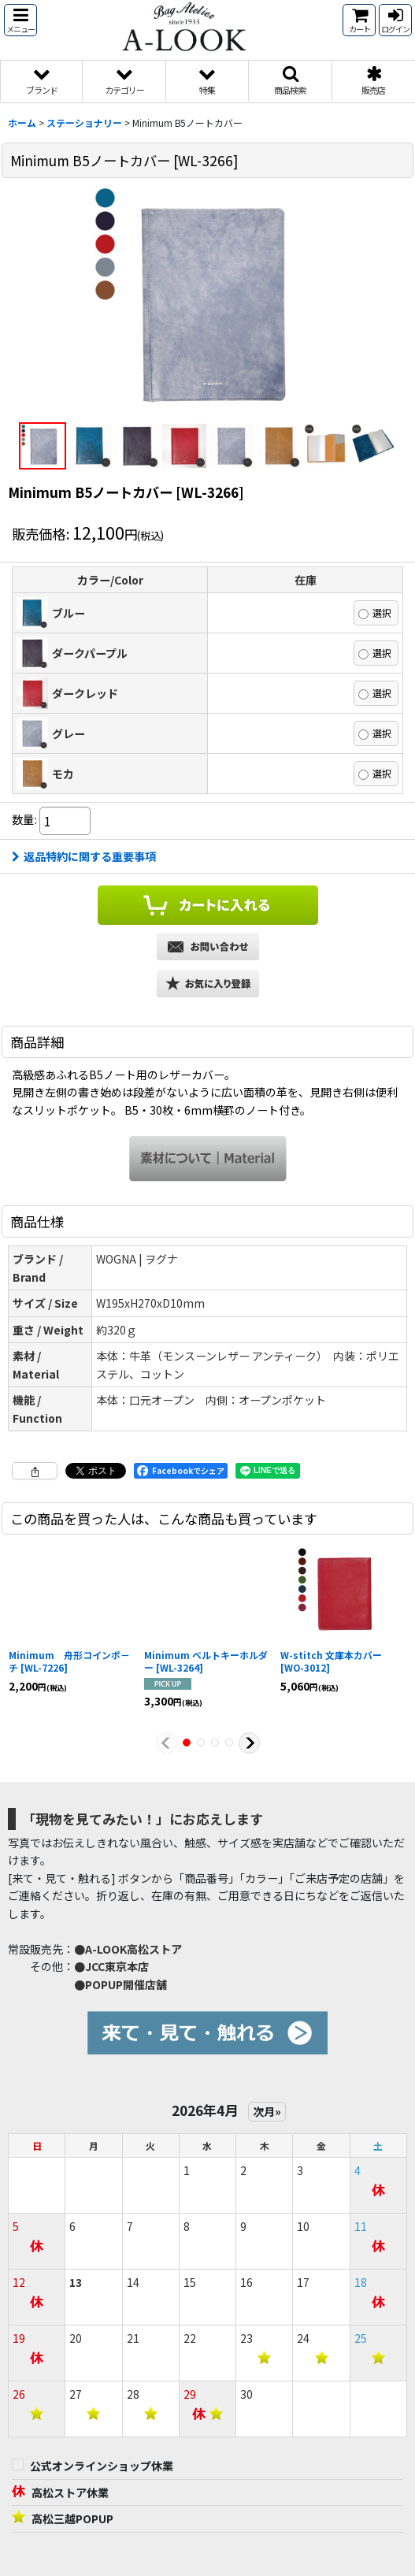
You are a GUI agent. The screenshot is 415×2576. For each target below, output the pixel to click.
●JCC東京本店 (111, 1966)
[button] (20, 20)
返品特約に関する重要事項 (84, 856)
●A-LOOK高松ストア (128, 1949)
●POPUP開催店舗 (120, 1984)
